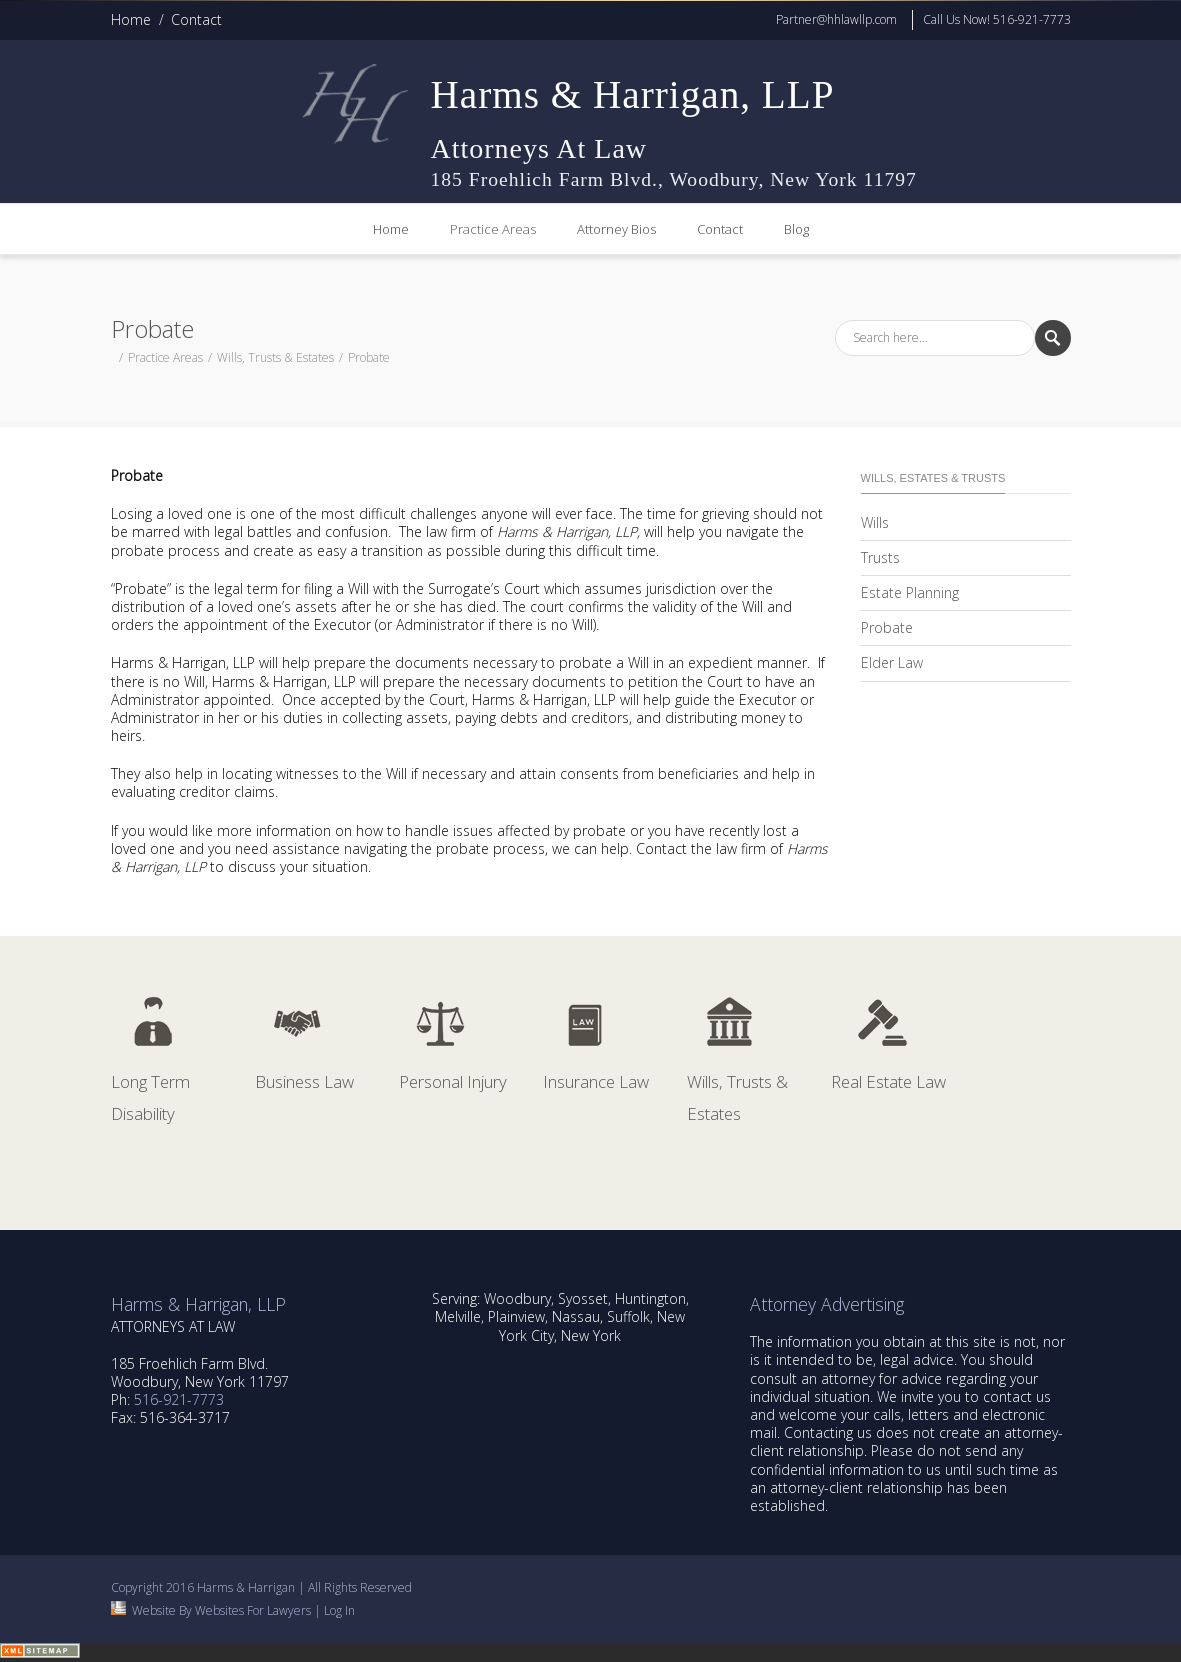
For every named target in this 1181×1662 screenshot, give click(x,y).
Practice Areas (493, 229)
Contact (196, 19)
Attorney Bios (616, 229)
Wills (875, 522)
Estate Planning (910, 592)
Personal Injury (453, 1081)
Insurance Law (596, 1081)
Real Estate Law (888, 1081)
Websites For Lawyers (253, 1610)
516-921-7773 (179, 1399)
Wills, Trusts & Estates (275, 357)
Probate (887, 627)
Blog (796, 229)
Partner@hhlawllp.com (836, 19)
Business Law (304, 1081)
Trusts (880, 557)
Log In (339, 1610)
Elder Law (892, 662)
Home (131, 19)
